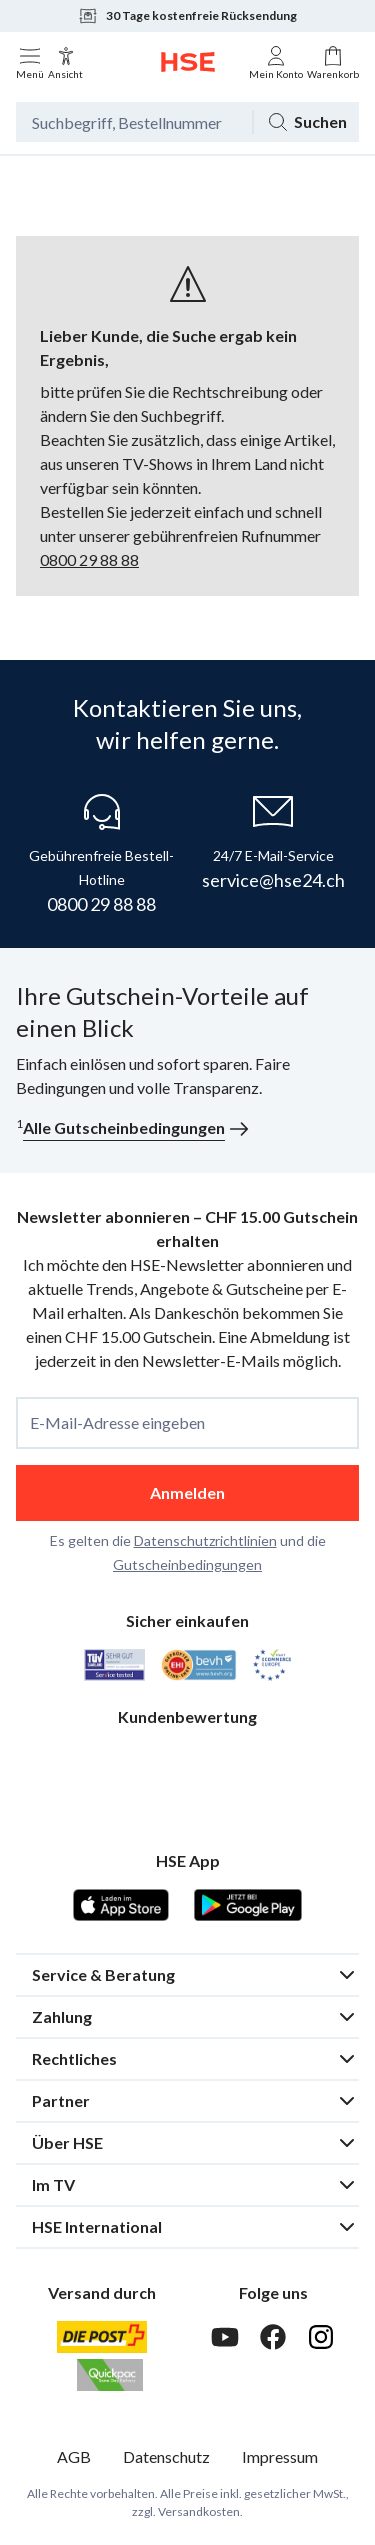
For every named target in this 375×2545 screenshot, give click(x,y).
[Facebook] (273, 2337)
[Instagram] (321, 2337)
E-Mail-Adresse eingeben (117, 1423)
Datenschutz (166, 2456)
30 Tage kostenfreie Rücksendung (187, 16)
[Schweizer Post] (102, 2337)
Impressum (280, 2456)
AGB (74, 2456)
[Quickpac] (110, 2375)
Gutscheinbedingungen (187, 1564)
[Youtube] (225, 2337)
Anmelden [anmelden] (187, 1492)
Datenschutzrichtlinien (205, 1540)
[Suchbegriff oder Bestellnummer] (134, 122)
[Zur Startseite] (188, 62)
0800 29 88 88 (89, 559)
